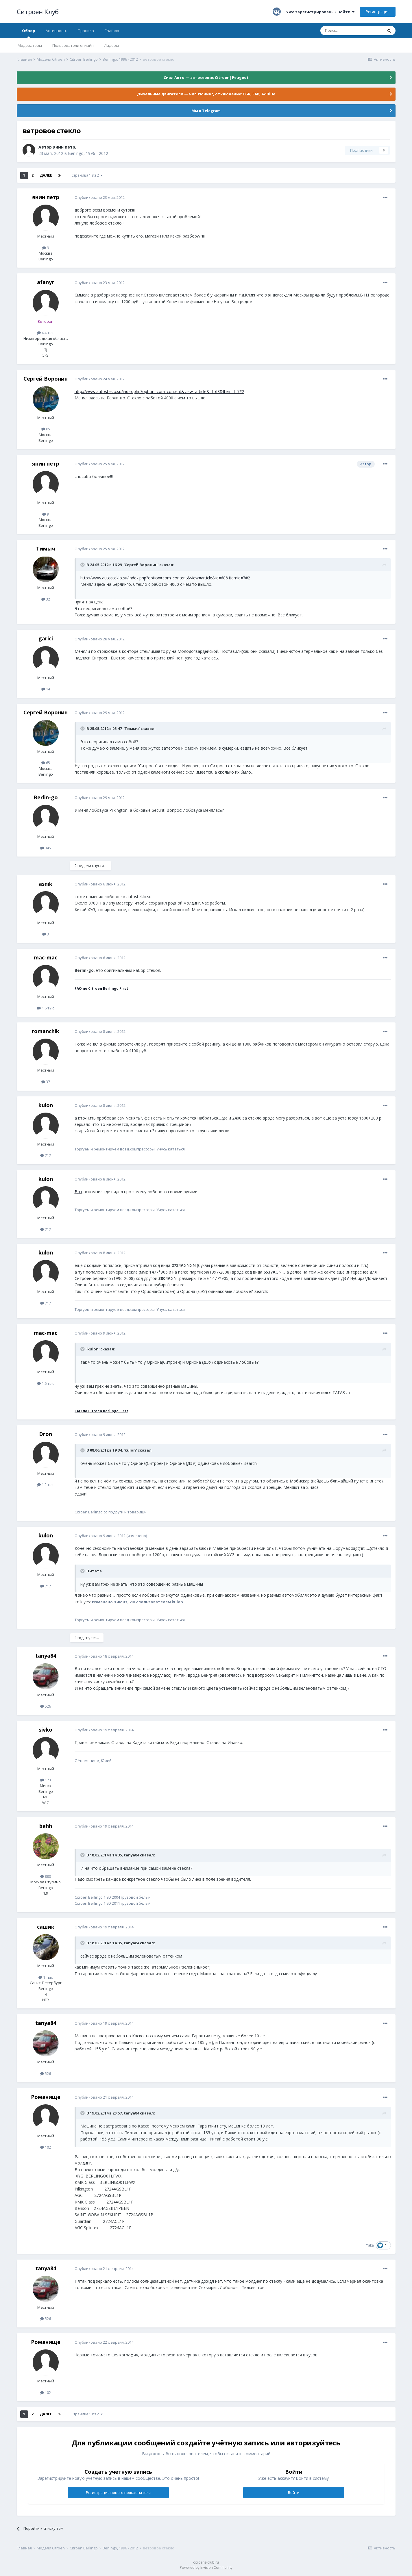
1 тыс (45, 1977)
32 (45, 599)
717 (45, 1155)
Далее (46, 175)
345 (45, 847)
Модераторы (30, 45)
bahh (45, 1825)
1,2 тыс (45, 1484)
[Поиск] (351, 30)
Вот (78, 1191)
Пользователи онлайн (73, 45)
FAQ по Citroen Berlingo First (101, 988)
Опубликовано (100, 197)
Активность (56, 30)
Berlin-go (46, 797)
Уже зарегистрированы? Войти (320, 11)
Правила (86, 30)
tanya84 (45, 1655)
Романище (45, 2096)
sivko (45, 1729)
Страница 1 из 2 (87, 175)
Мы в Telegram (206, 110)
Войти (294, 2492)
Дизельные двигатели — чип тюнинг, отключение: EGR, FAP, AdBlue (206, 94)
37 (45, 1081)
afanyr (45, 282)
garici (45, 638)
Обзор (28, 33)
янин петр (64, 147)
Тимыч (45, 548)
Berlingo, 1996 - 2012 (88, 153)
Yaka (370, 2245)
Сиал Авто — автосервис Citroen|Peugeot (206, 77)
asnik (45, 883)
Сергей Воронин (45, 378)
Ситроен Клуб (38, 11)
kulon (45, 1105)
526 (45, 1706)
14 (45, 689)
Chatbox (111, 30)
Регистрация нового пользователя (118, 2492)
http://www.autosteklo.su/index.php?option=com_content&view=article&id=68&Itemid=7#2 (159, 391)
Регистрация (377, 11)
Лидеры (111, 45)
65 (45, 428)
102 (45, 2147)
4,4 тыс (45, 332)
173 (45, 1779)
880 (45, 1876)
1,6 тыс (45, 1008)
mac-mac (45, 957)
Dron (45, 1433)
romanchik (45, 1031)
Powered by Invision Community (206, 2567)
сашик (45, 1926)
